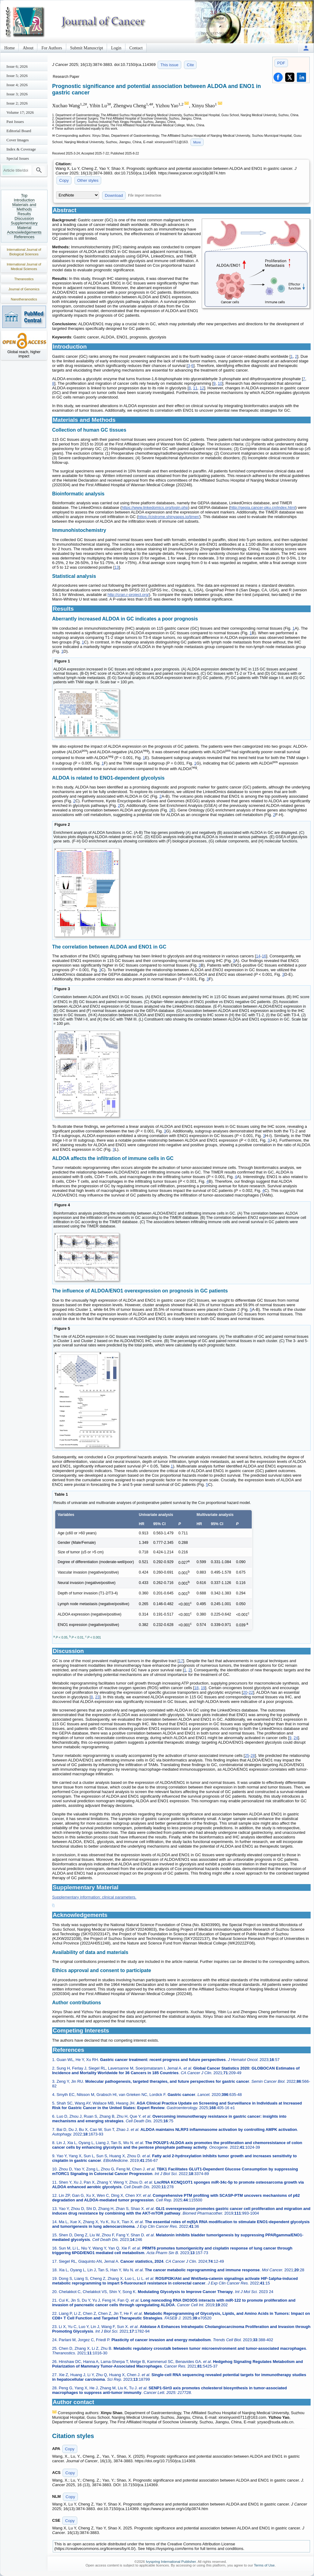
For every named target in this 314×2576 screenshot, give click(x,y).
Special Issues (17, 158)
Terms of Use (264, 2565)
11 (195, 388)
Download (114, 195)
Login (116, 48)
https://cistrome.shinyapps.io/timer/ (168, 516)
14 (258, 956)
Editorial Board (18, 130)
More (197, 142)
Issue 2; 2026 (17, 103)
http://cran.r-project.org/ (128, 594)
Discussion (24, 218)
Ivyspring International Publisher (171, 2561)
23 (97, 1697)
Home (9, 48)
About (28, 48)
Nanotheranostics (24, 299)
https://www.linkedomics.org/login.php (155, 507)
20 (245, 1692)
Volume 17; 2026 (20, 112)
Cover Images (17, 140)
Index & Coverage (21, 149)
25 (247, 1755)
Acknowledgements (24, 232)
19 (203, 1687)
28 (253, 1755)
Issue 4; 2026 (17, 84)
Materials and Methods (24, 207)
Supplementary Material (24, 225)
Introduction (24, 200)
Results (24, 214)
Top (24, 195)
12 (202, 388)
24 (295, 1737)
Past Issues (15, 121)
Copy (64, 180)
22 (251, 1692)
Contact (136, 48)
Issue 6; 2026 (17, 66)
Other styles (87, 180)
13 (116, 567)
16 (264, 956)
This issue (169, 65)
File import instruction (144, 195)
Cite (190, 65)
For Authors (51, 48)
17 (181, 1660)
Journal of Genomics (24, 289)
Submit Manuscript (86, 48)
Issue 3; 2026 (17, 94)
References (24, 237)
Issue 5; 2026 (17, 75)
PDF (281, 63)
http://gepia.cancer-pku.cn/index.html (262, 507)
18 (196, 1687)
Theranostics (24, 279)
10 (220, 383)
